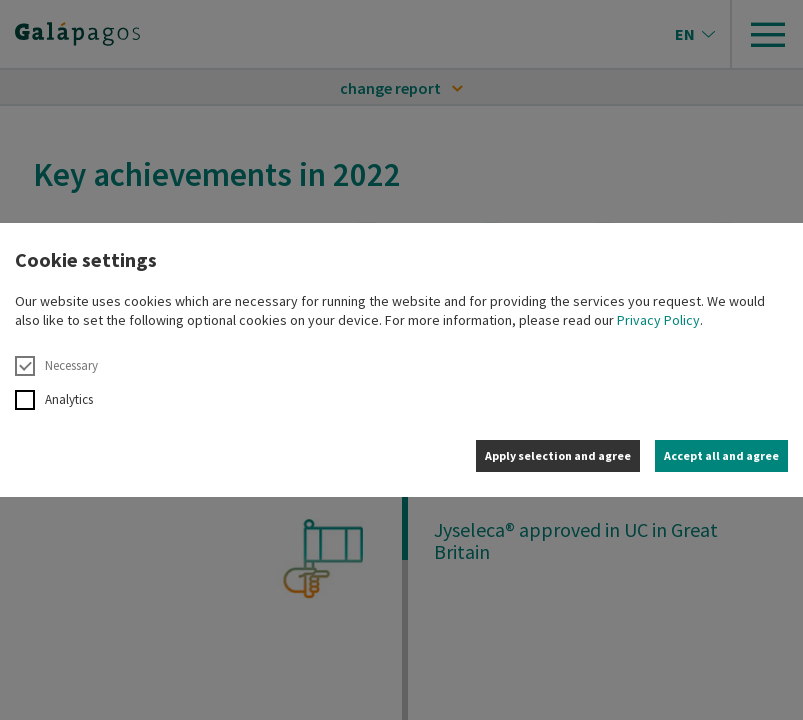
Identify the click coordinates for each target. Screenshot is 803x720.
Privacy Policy (658, 320)
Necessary (56, 366)
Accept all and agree (721, 455)
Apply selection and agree (558, 455)
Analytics (54, 400)
